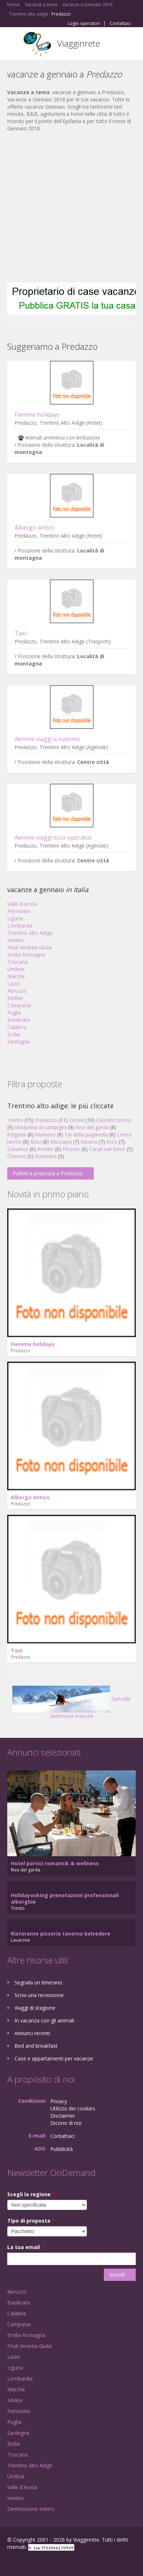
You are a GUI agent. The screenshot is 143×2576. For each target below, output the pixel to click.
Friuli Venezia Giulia (29, 947)
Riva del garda (92, 1127)
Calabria (16, 1027)
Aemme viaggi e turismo (47, 739)
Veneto (15, 940)
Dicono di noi (65, 2122)
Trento (15, 1120)
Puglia (14, 1012)
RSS (60, 2562)
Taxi (20, 633)
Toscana (17, 961)
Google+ (25, 2562)
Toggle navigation (13, 44)
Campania (19, 1005)
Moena (89, 1141)
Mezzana (61, 1141)
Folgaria (16, 1134)
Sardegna (18, 1041)
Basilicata (18, 1019)
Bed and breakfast (36, 2045)
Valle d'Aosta (22, 903)
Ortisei (76, 1120)
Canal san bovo (107, 1149)
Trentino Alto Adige (29, 932)
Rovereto (45, 1156)
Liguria (15, 918)
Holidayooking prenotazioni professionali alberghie (65, 1898)
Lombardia (20, 925)
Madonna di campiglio (41, 1127)
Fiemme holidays (36, 415)
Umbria (15, 969)
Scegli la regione (31, 2194)
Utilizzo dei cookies (72, 2108)
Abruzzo (16, 990)
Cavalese (17, 1149)
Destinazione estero (31, 2508)
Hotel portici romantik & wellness (55, 1863)
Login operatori (84, 23)
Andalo (45, 1149)
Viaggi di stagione (34, 2007)
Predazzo (46, 1120)
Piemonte (18, 911)
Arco (111, 1141)
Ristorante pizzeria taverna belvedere (60, 1933)
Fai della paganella (86, 1134)
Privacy (58, 2101)
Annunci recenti (32, 2033)
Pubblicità (61, 2149)
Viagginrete (78, 43)
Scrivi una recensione (39, 1995)
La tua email (25, 2247)
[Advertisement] (68, 207)
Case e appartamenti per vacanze (53, 2058)
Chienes (16, 1156)
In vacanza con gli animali (44, 2020)
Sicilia (13, 1034)
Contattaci (120, 23)
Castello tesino (113, 1120)
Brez (35, 1141)
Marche (16, 976)
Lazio (13, 983)
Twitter (42, 2562)
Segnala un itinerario (38, 1982)
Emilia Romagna (26, 954)
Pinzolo (71, 1149)
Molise (15, 998)
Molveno (45, 1134)
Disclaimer (62, 2115)
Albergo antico (34, 527)
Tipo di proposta (31, 2220)
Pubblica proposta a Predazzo (48, 1173)
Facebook (9, 2562)
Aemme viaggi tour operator (53, 837)
